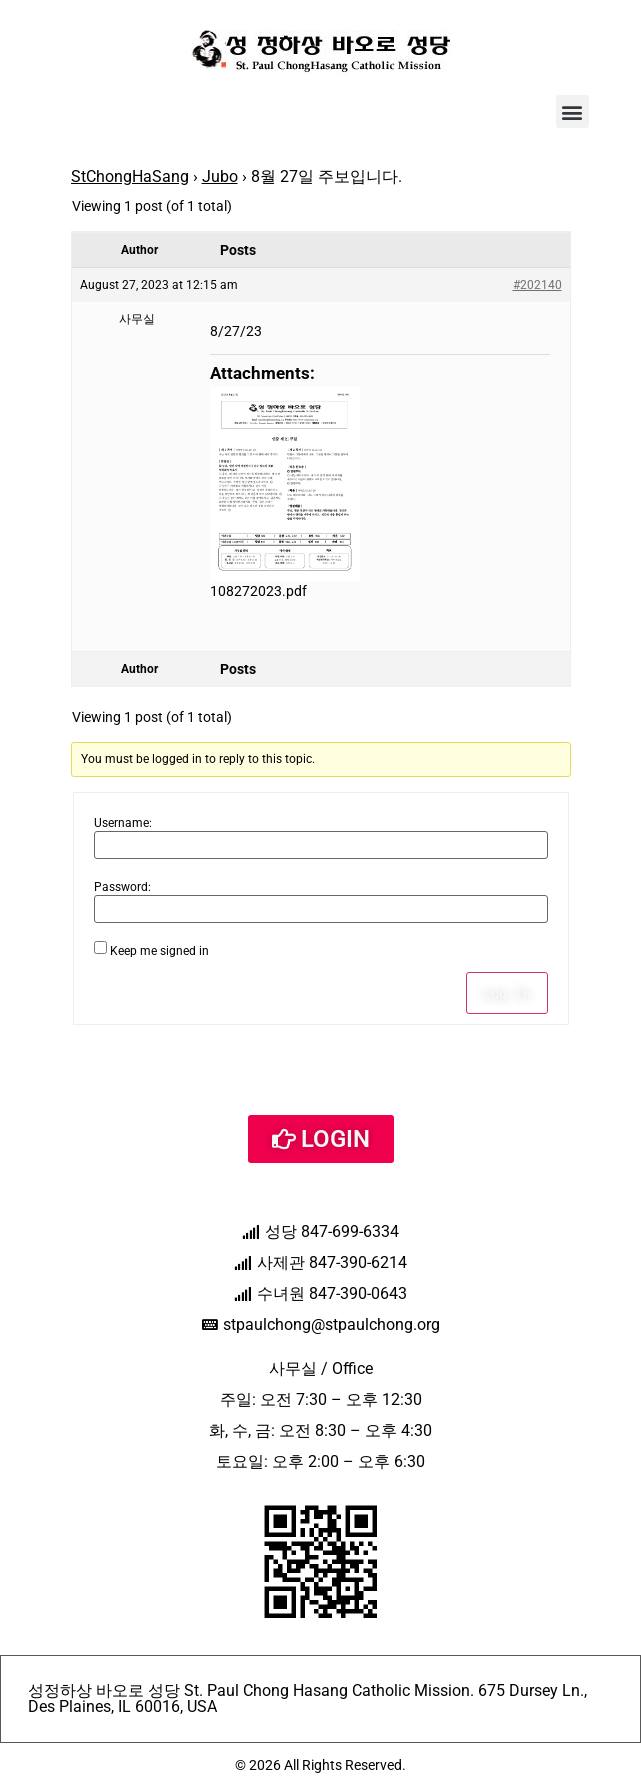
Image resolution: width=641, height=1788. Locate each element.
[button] (572, 111)
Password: (122, 887)
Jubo (220, 176)
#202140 (537, 285)
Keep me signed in (159, 951)
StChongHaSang (130, 176)
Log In (507, 993)
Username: (123, 823)
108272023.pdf (258, 591)
